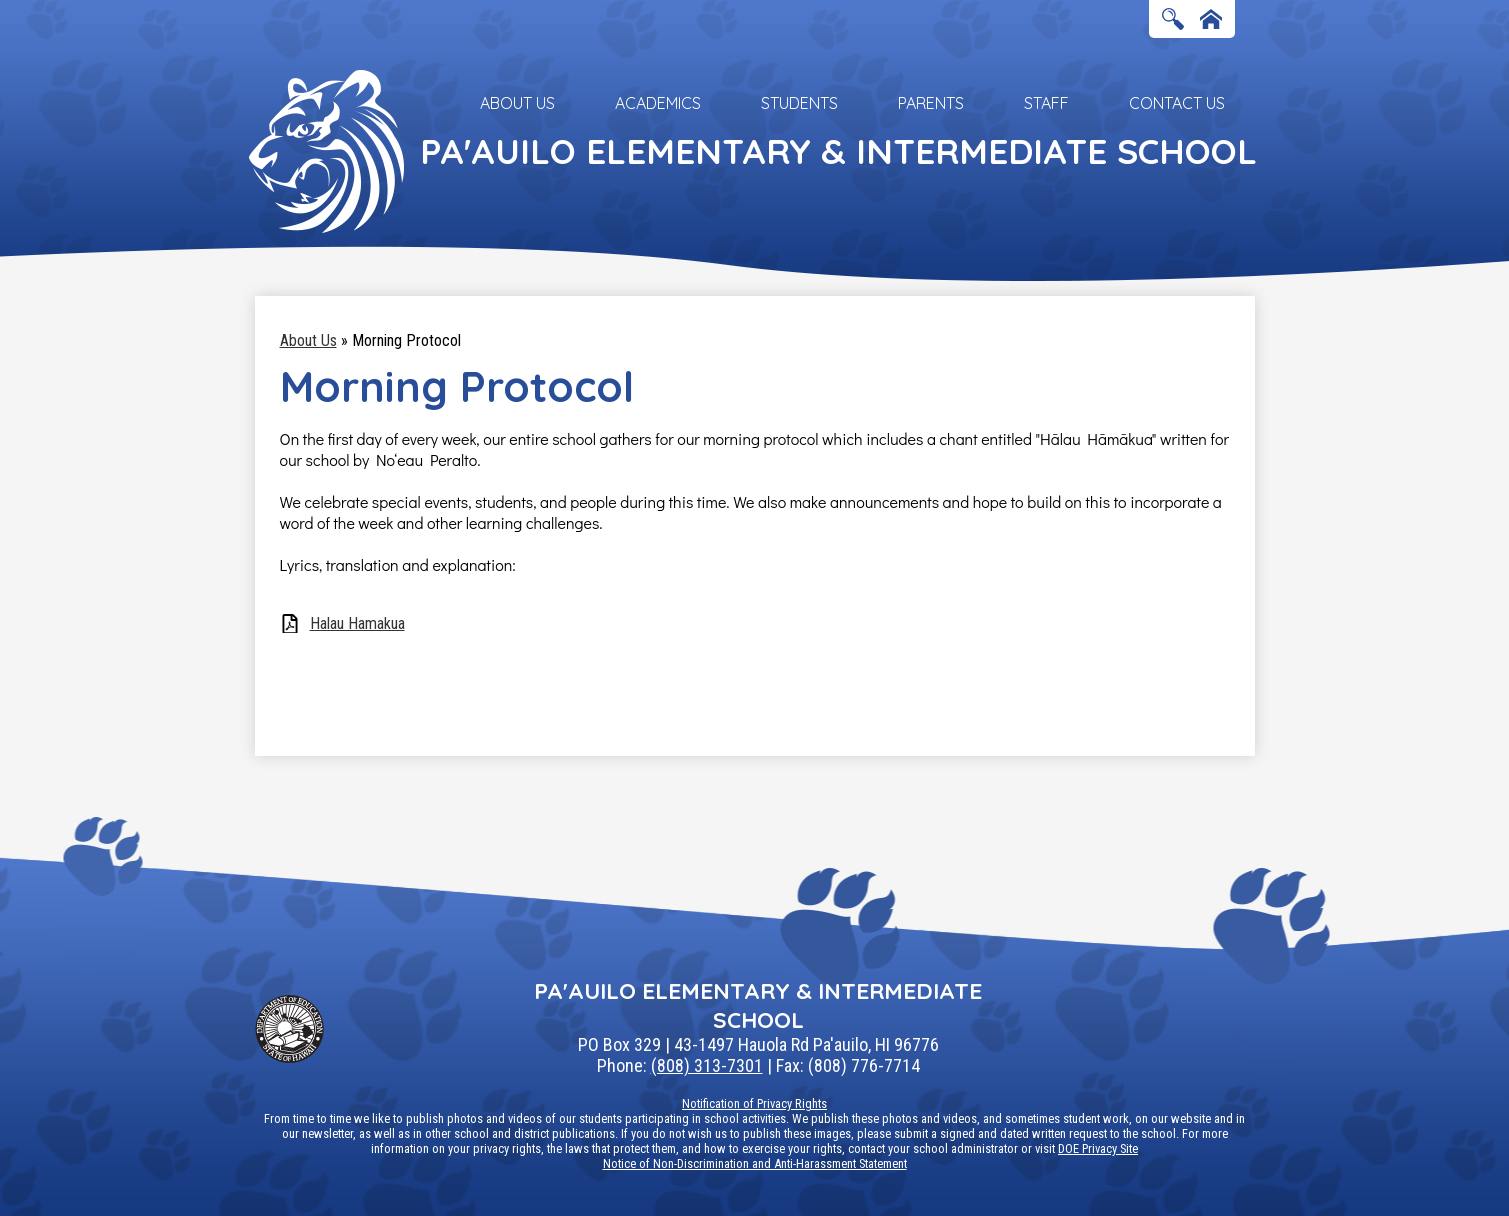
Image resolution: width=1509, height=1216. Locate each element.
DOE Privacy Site (1098, 1148)
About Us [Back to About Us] (308, 340)
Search (1173, 20)
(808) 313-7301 (707, 1065)
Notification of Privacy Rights (754, 1103)
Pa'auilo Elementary (838, 151)
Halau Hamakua (357, 623)
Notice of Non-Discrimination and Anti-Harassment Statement (755, 1163)
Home (1211, 20)
